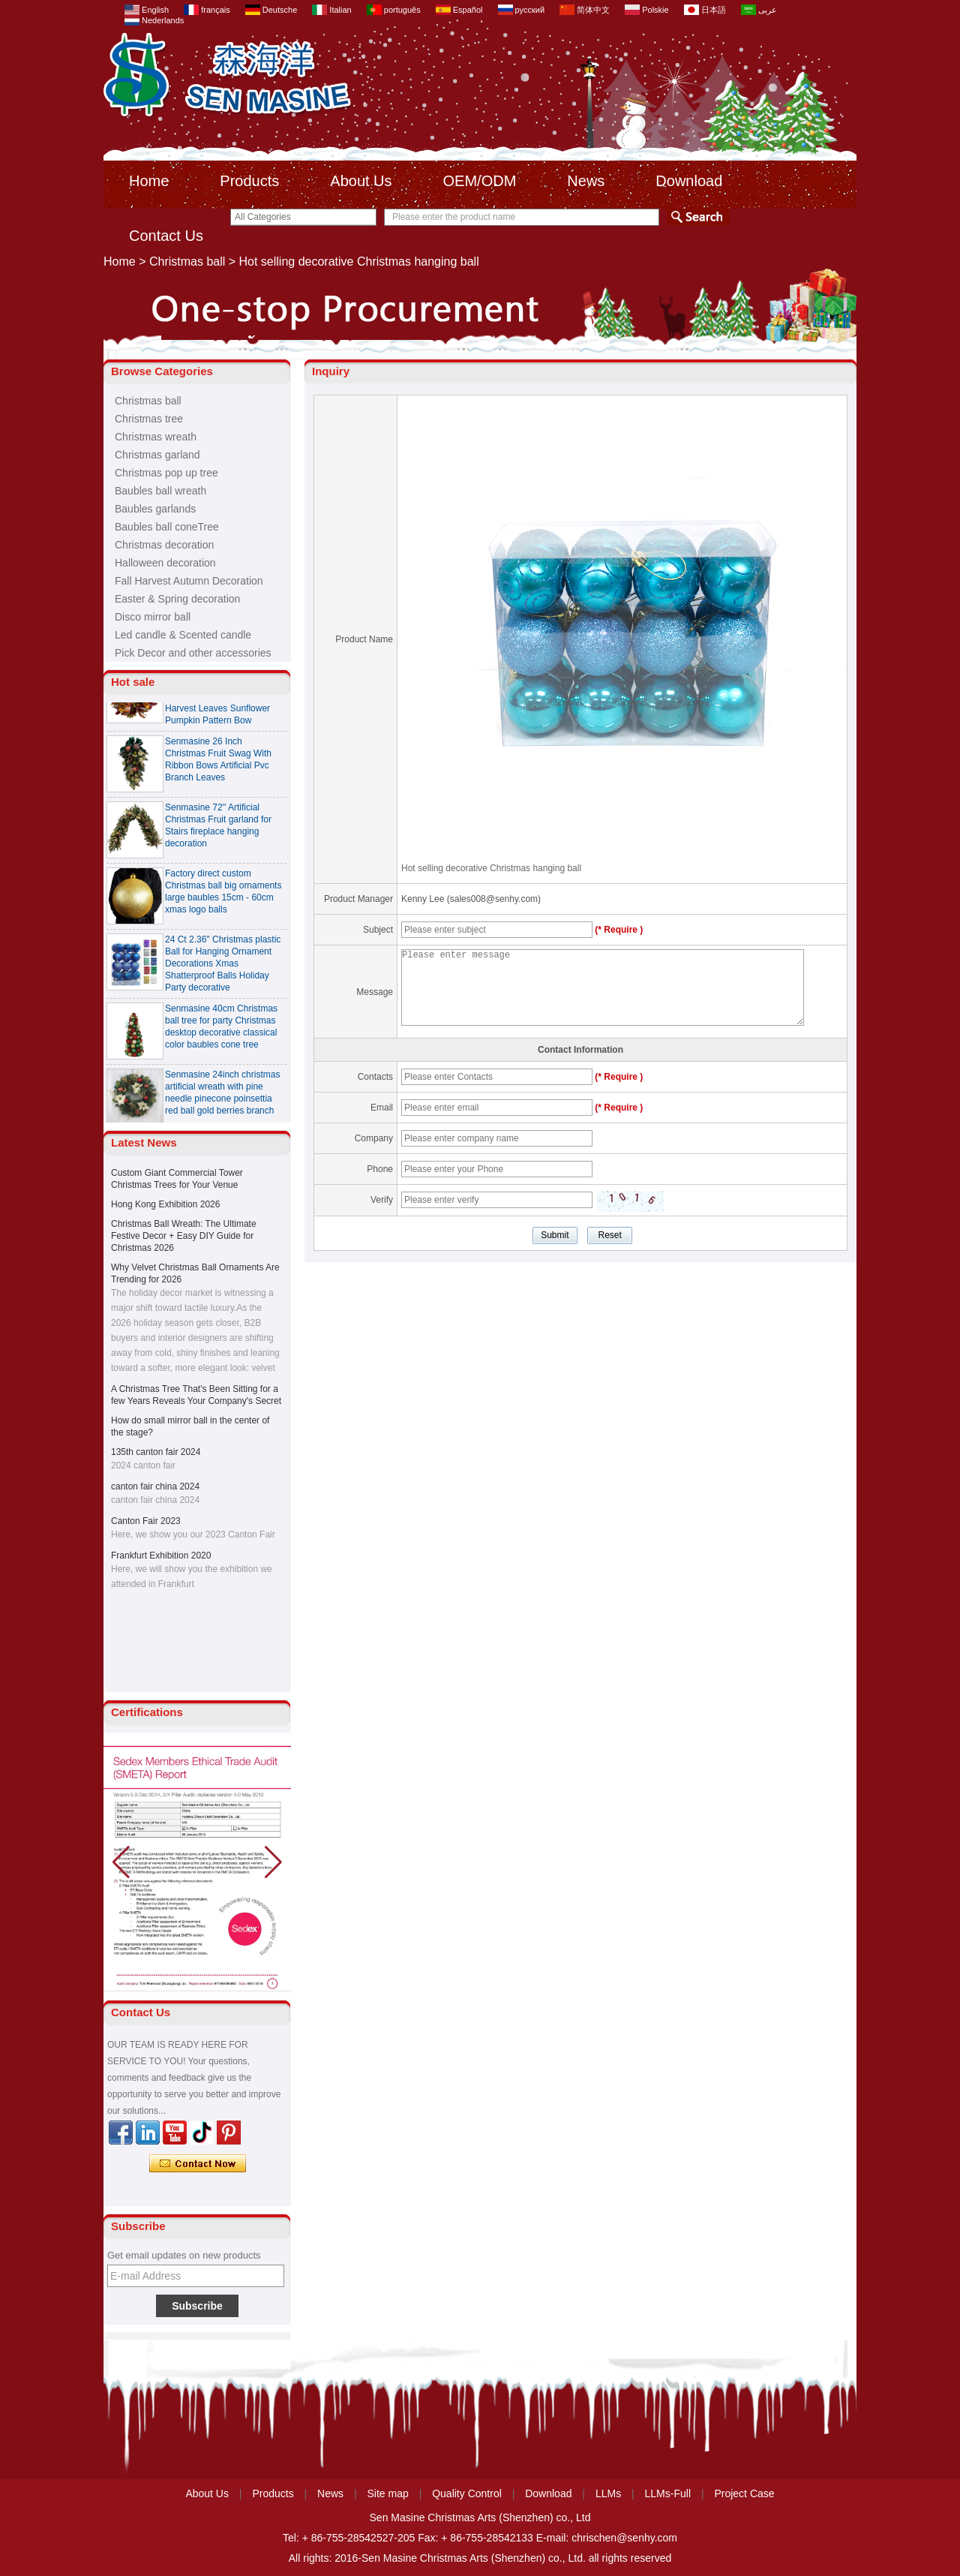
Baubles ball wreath (160, 491)
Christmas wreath (155, 437)
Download (689, 181)
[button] (273, 1862)
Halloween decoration (165, 563)
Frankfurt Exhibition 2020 (161, 1555)
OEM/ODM (480, 181)
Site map (388, 2493)
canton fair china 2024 (155, 1486)
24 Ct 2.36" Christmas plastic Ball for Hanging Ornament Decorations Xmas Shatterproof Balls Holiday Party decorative (222, 968)
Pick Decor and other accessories (193, 653)
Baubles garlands (155, 509)
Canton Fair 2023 (146, 1521)
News (585, 181)
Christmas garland (157, 455)
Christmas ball (187, 261)
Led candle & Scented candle (183, 635)
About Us (361, 181)
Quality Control (467, 2493)
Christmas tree (149, 419)
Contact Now (197, 2164)
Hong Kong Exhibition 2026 (165, 1204)
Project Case (744, 2493)
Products (249, 181)
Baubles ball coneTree (167, 527)
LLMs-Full (668, 2493)
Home (149, 181)
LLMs (608, 2493)
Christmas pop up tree (166, 473)
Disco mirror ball (152, 617)
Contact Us (166, 235)
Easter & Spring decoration (177, 599)
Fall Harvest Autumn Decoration (189, 581)
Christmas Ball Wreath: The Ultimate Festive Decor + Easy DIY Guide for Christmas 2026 (183, 1236)
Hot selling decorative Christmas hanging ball (491, 868)
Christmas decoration (164, 545)
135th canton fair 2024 (155, 1452)
